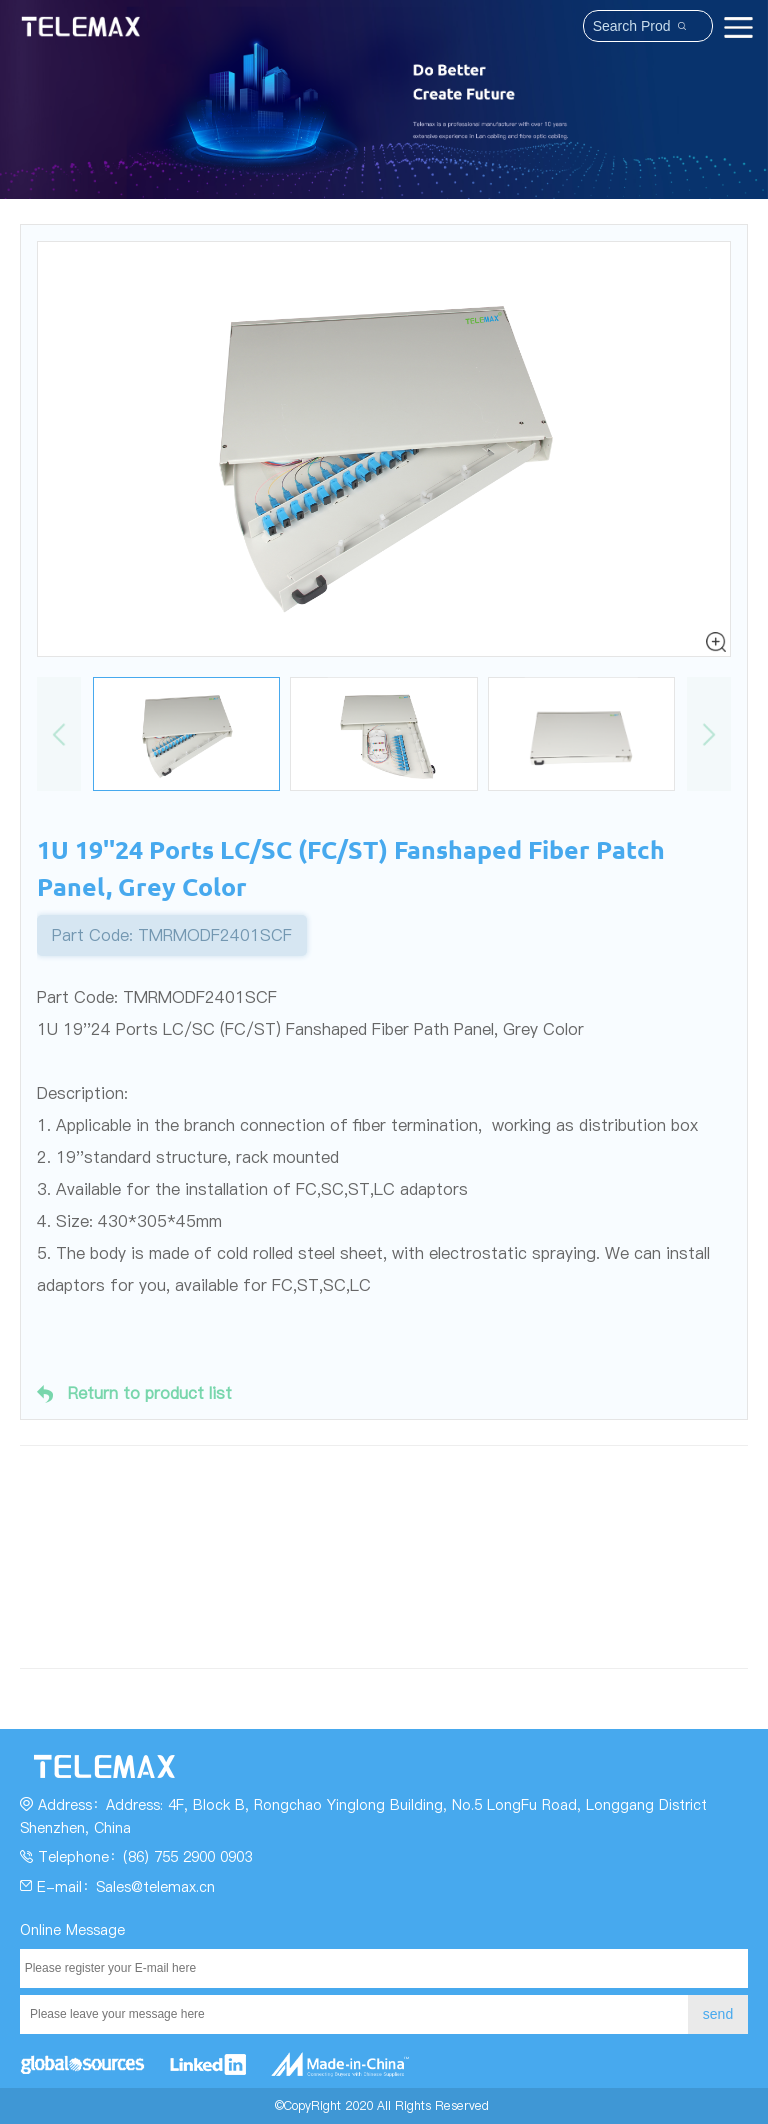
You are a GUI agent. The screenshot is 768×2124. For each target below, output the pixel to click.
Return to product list (134, 1394)
